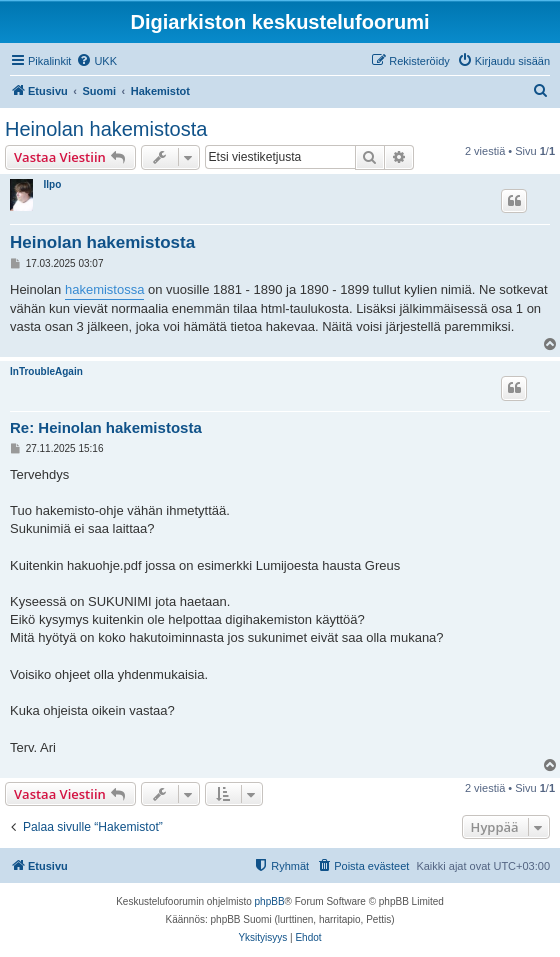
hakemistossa (104, 289)
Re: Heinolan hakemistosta (106, 427)
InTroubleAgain (46, 371)
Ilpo (52, 184)
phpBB (270, 901)
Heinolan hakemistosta (106, 129)
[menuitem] (96, 61)
